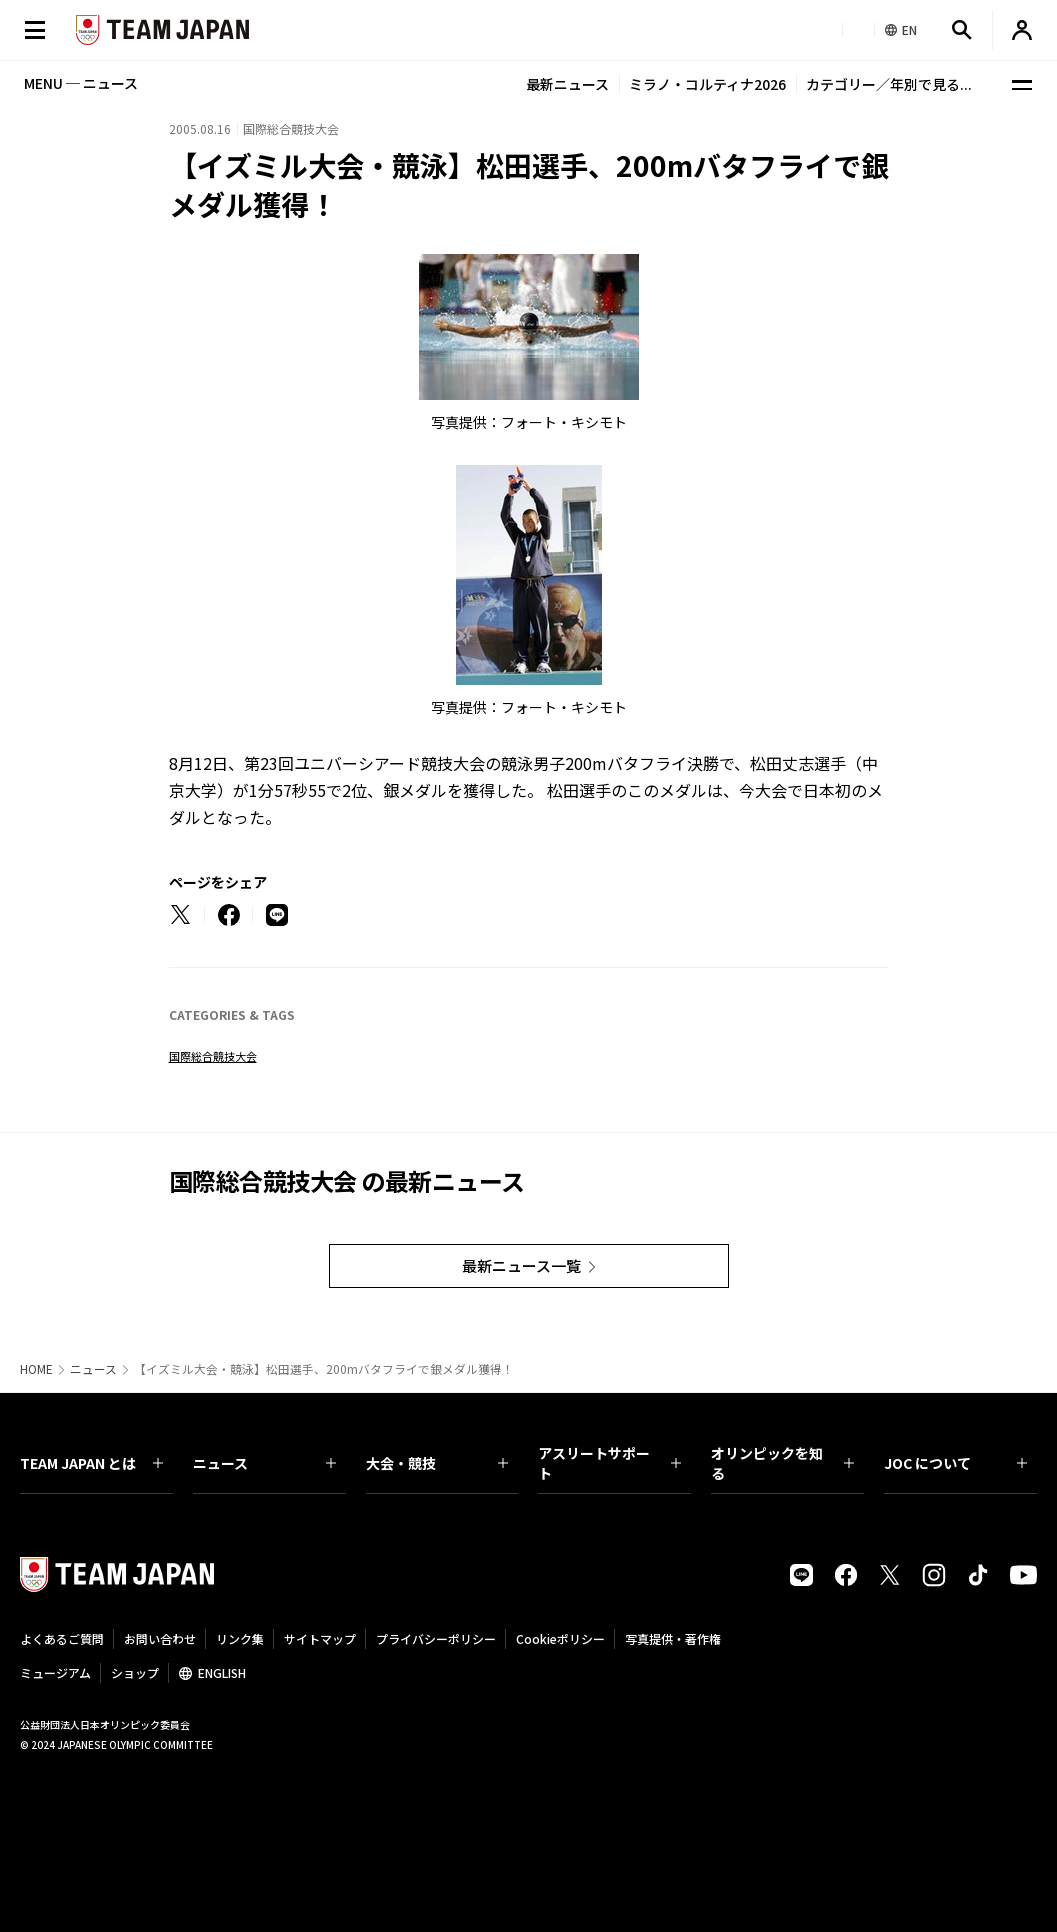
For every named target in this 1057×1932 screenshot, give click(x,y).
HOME (36, 1369)
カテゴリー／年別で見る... (889, 84)
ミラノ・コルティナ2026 (707, 84)
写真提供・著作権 (673, 1638)
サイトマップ (320, 1638)
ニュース (93, 1369)
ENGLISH (222, 1672)
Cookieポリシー (560, 1638)
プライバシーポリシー (436, 1638)
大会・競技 (437, 1463)
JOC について (955, 1463)
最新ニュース (567, 84)
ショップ (135, 1672)
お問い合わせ (160, 1638)
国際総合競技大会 (213, 1056)
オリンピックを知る (782, 1463)
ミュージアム (55, 1672)
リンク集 (240, 1638)
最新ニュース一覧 (521, 1265)
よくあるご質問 (62, 1638)
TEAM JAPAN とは (91, 1463)
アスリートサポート (609, 1463)
